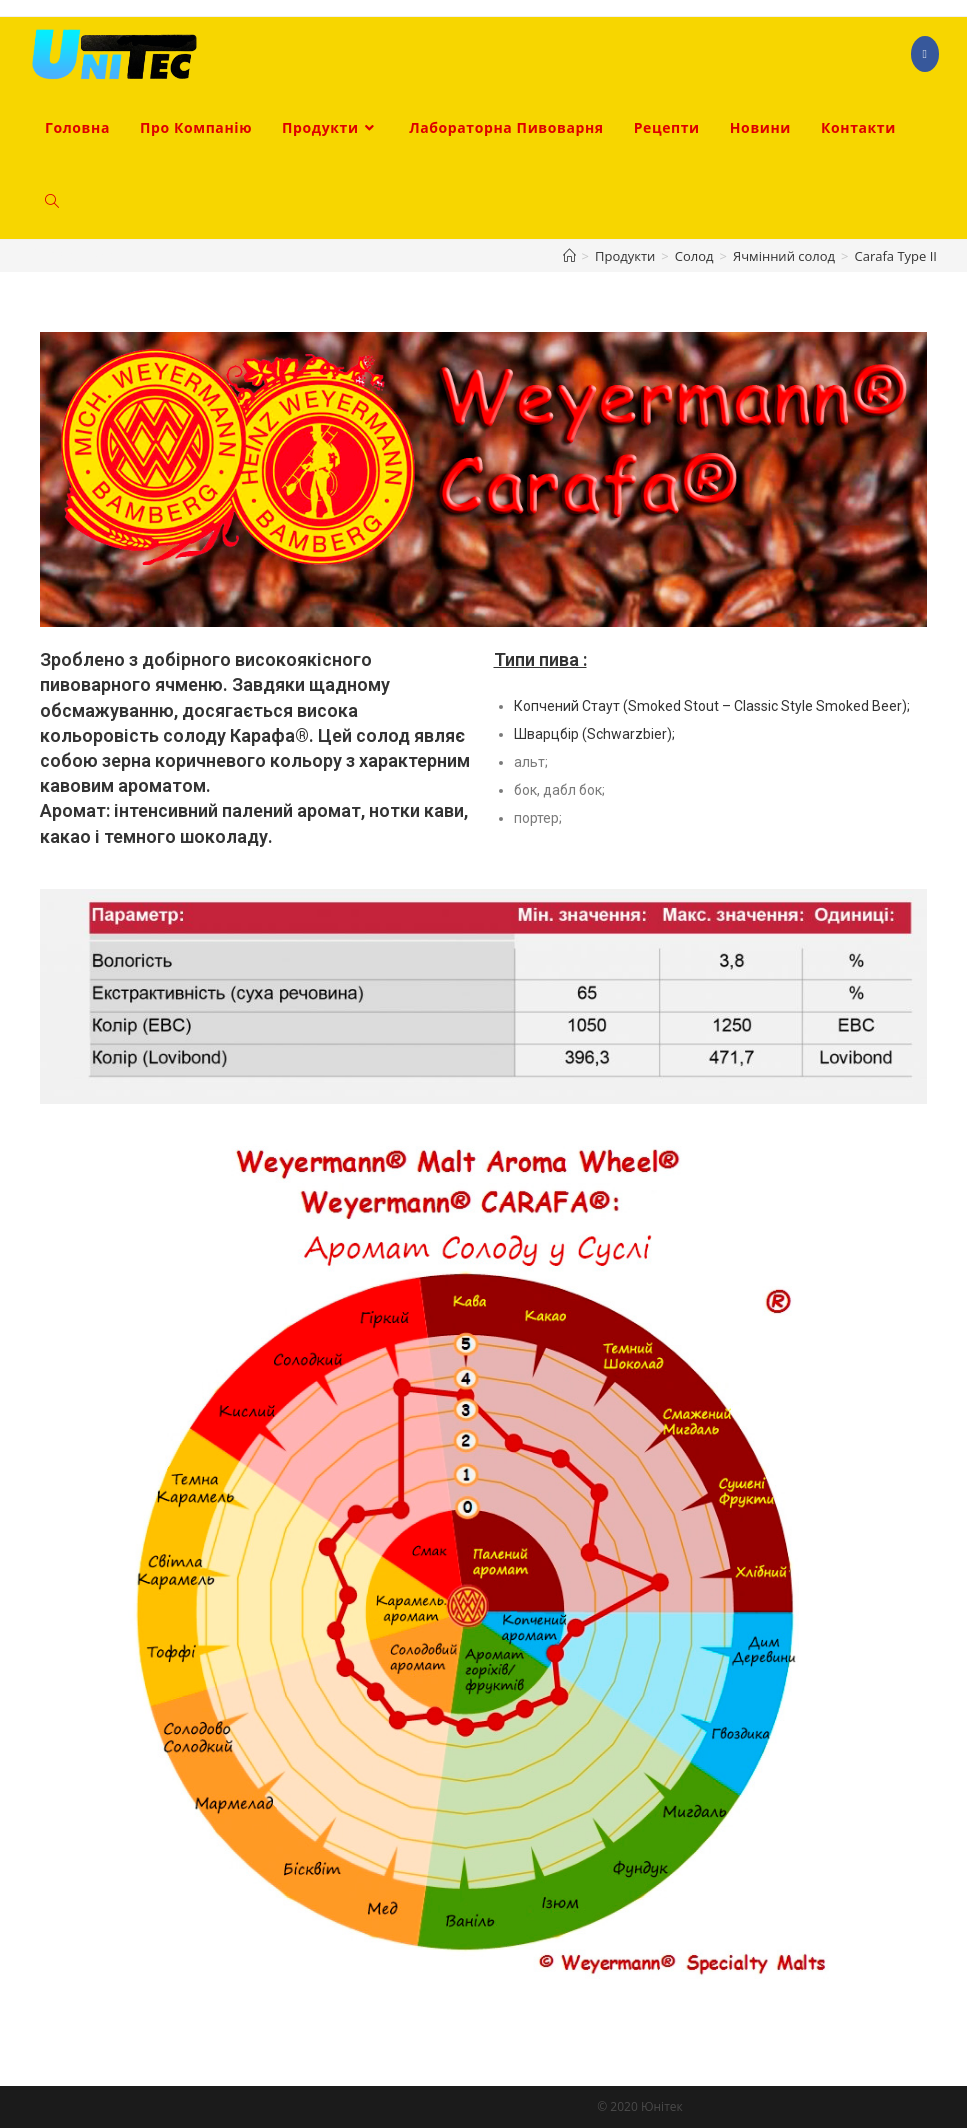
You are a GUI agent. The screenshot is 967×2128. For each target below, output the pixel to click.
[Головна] (569, 256)
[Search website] (52, 202)
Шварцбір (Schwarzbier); (594, 734)
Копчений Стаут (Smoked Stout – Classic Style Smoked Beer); (712, 706)
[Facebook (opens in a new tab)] (925, 54)
